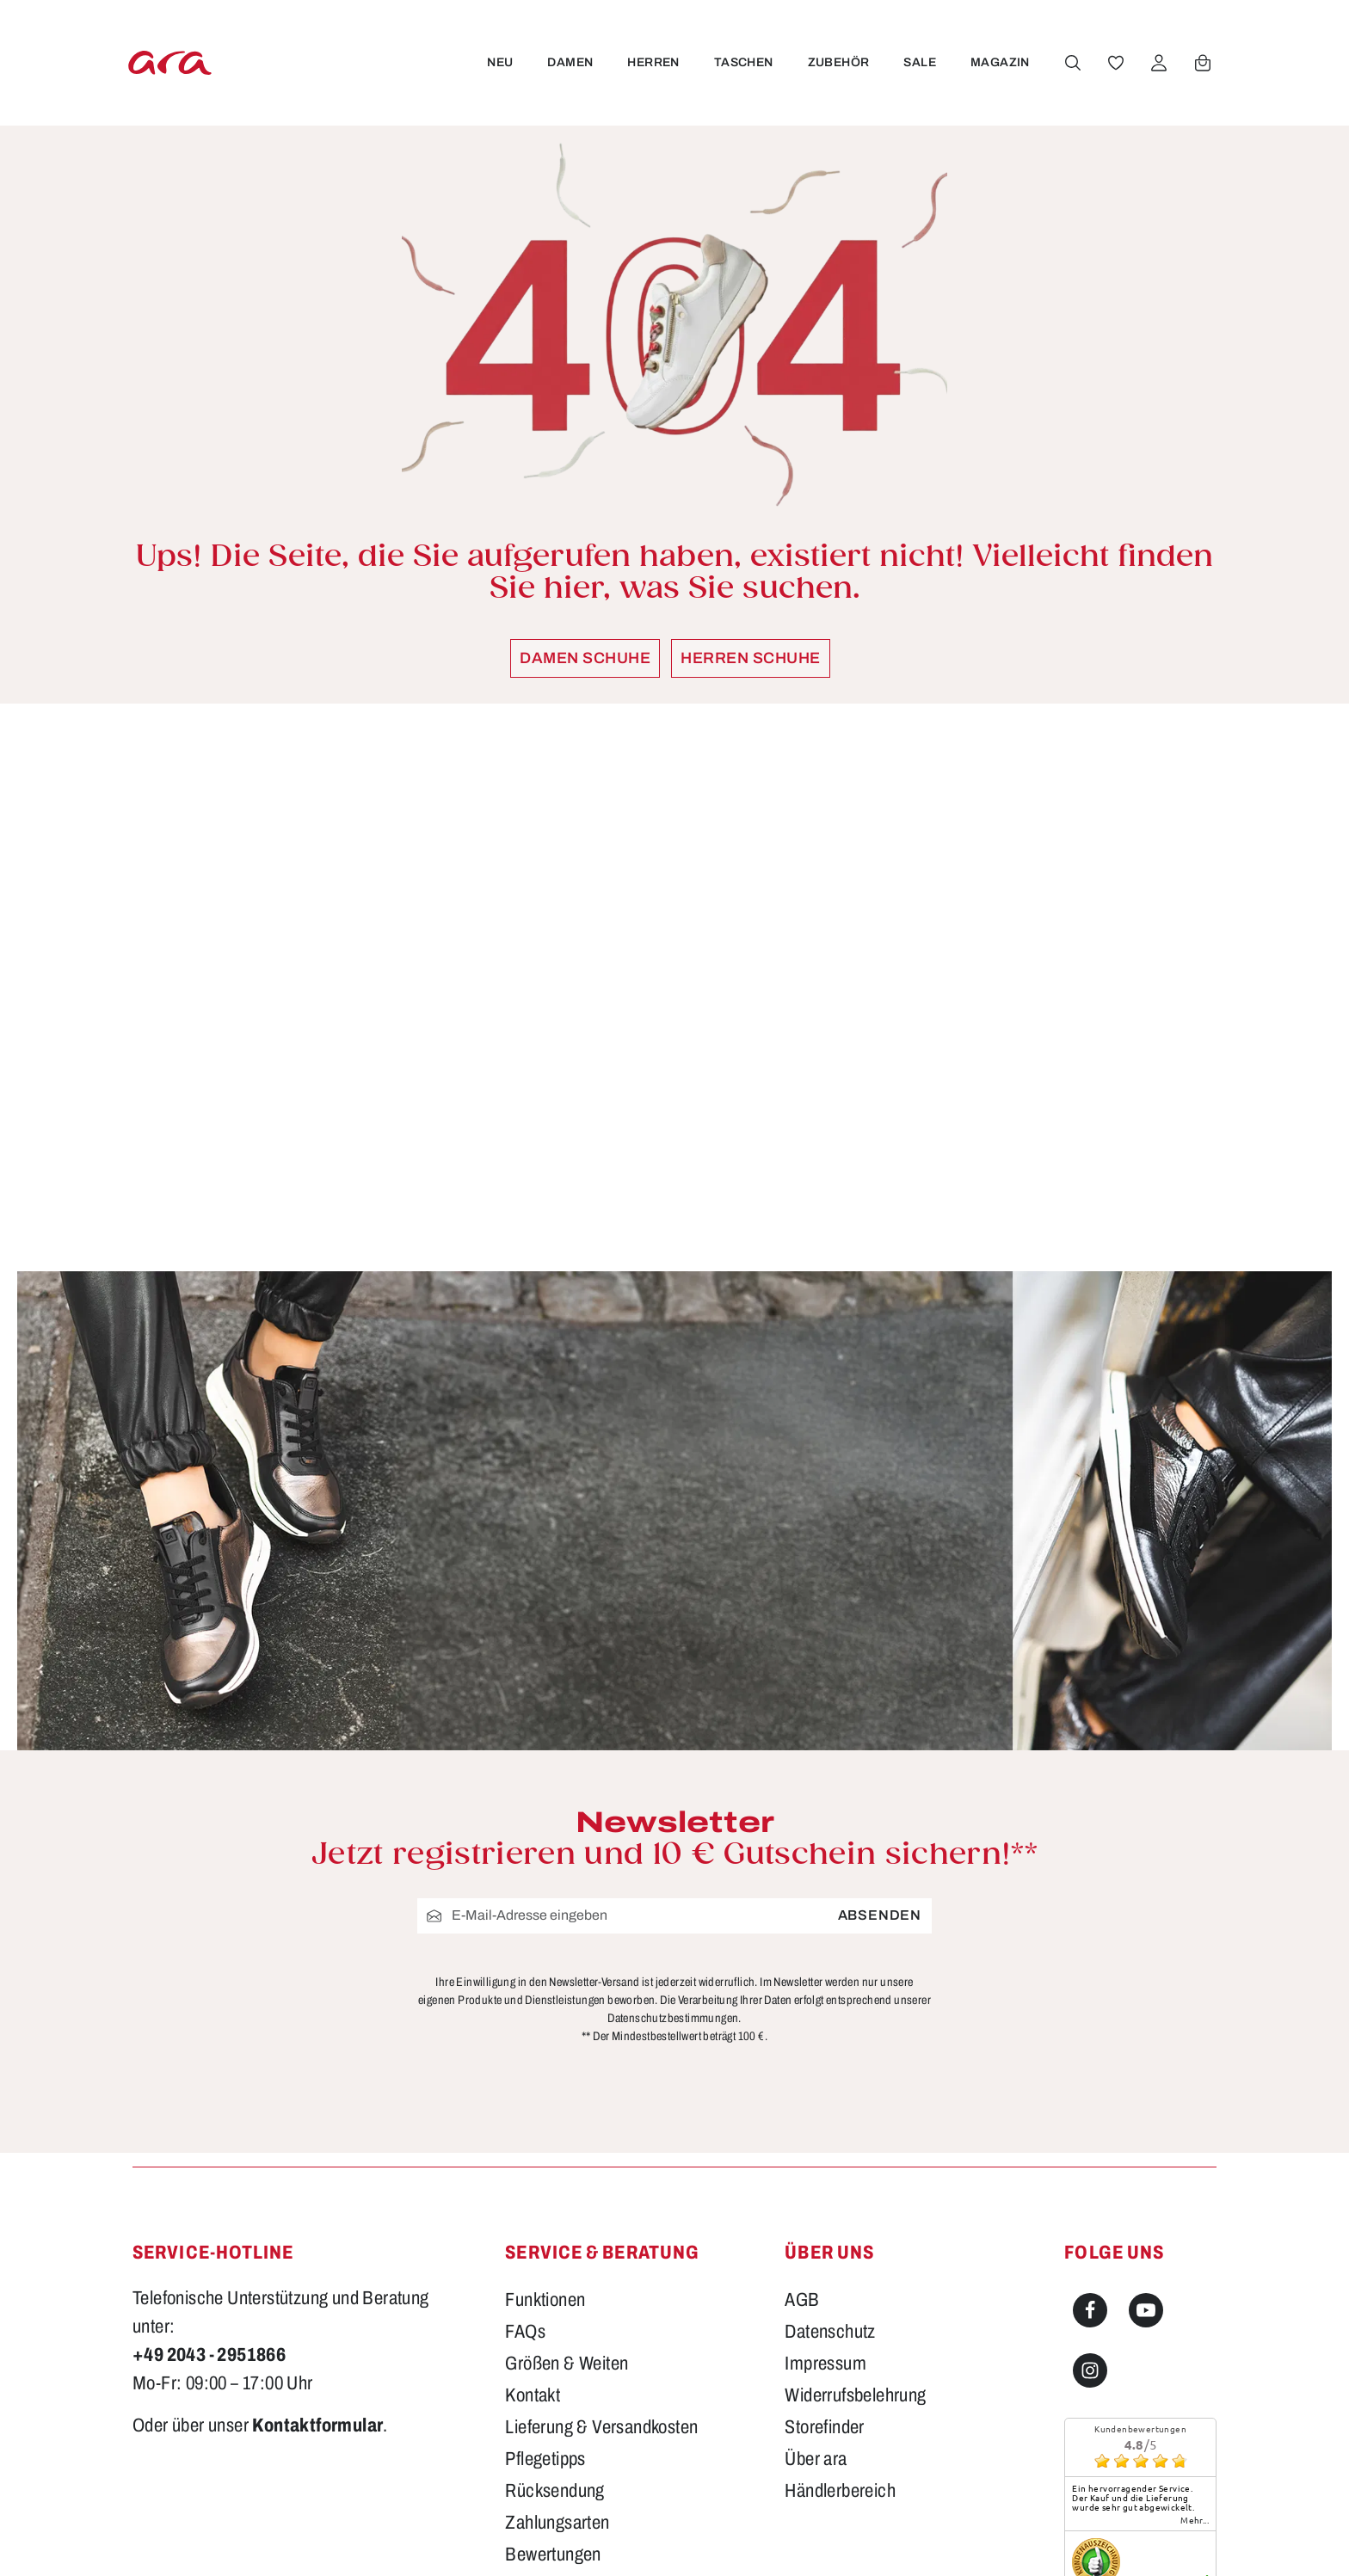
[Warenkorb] (1201, 63)
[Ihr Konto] (1157, 63)
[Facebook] (1090, 2110)
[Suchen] (1071, 63)
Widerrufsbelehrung (855, 2196)
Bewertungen (553, 2355)
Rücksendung (554, 2291)
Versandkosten (887, 2537)
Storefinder (824, 2227)
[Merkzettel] (1114, 63)
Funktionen (545, 2100)
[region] (674, 987)
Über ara (816, 2259)
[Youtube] (1146, 2110)
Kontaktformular (317, 2226)
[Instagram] (1090, 2171)
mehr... (1194, 2320)
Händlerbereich (840, 2291)
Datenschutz (830, 2132)
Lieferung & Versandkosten (601, 2227)
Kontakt (532, 2196)
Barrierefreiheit (559, 2386)
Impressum (825, 2164)
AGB (802, 2100)
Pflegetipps (545, 2259)
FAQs (525, 2132)
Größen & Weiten (566, 2164)
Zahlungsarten (557, 2323)
